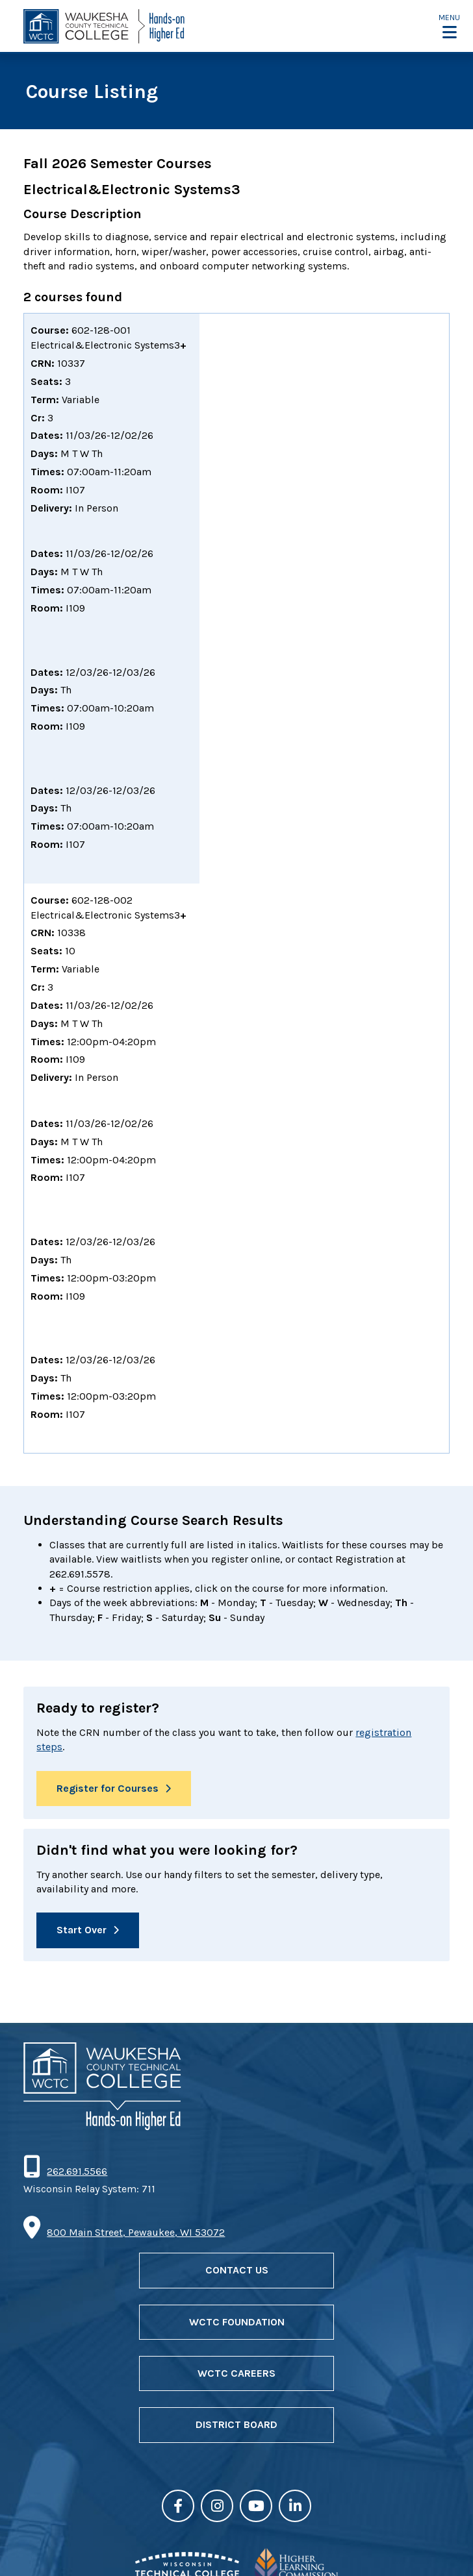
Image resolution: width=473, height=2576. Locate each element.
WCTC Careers (236, 2373)
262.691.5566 (76, 2171)
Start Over (82, 1930)
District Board (236, 2424)
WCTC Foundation (237, 2322)
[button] (449, 26)
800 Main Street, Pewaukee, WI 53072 (136, 2232)
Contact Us (236, 2270)
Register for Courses (108, 1788)
